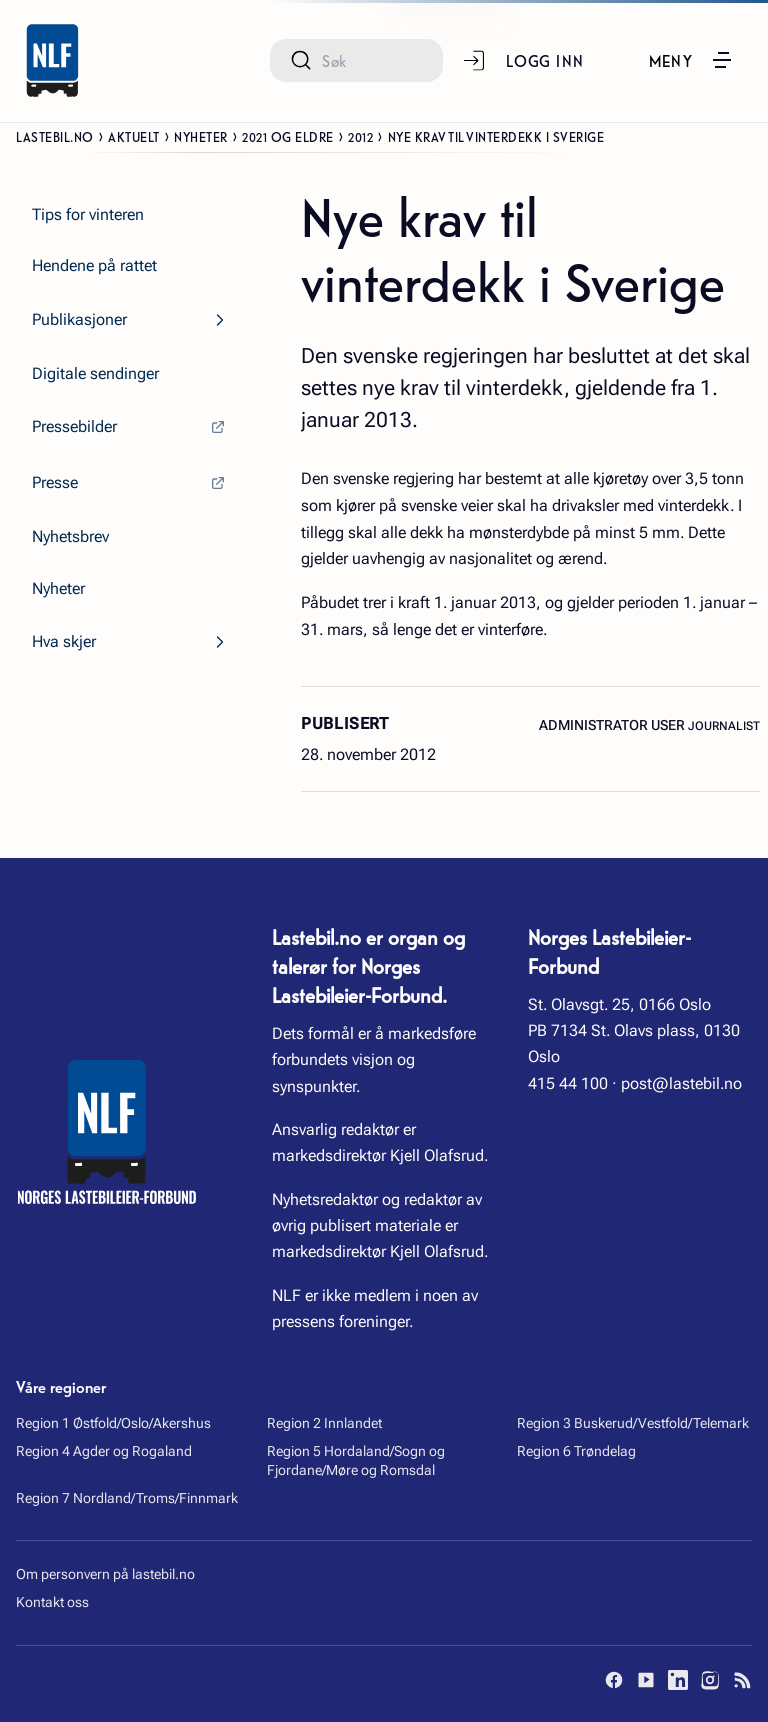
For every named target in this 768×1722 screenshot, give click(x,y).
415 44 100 (568, 1083)
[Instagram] (710, 1680)
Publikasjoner (79, 319)
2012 (360, 136)
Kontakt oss (52, 1602)
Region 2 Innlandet (324, 1423)
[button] (692, 60)
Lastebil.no (55, 136)
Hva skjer (64, 641)
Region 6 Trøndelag (576, 1451)
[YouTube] (646, 1680)
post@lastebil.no (681, 1083)
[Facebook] (614, 1680)
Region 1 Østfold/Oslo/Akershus (113, 1423)
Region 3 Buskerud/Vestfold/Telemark (633, 1423)
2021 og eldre (288, 136)
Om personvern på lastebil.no (105, 1574)
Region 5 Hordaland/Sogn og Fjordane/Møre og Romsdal (356, 1461)
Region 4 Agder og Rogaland (104, 1451)
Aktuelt (134, 136)
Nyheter (201, 136)
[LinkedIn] (678, 1680)
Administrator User (613, 725)
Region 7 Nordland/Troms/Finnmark (127, 1498)
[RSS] (742, 1680)
